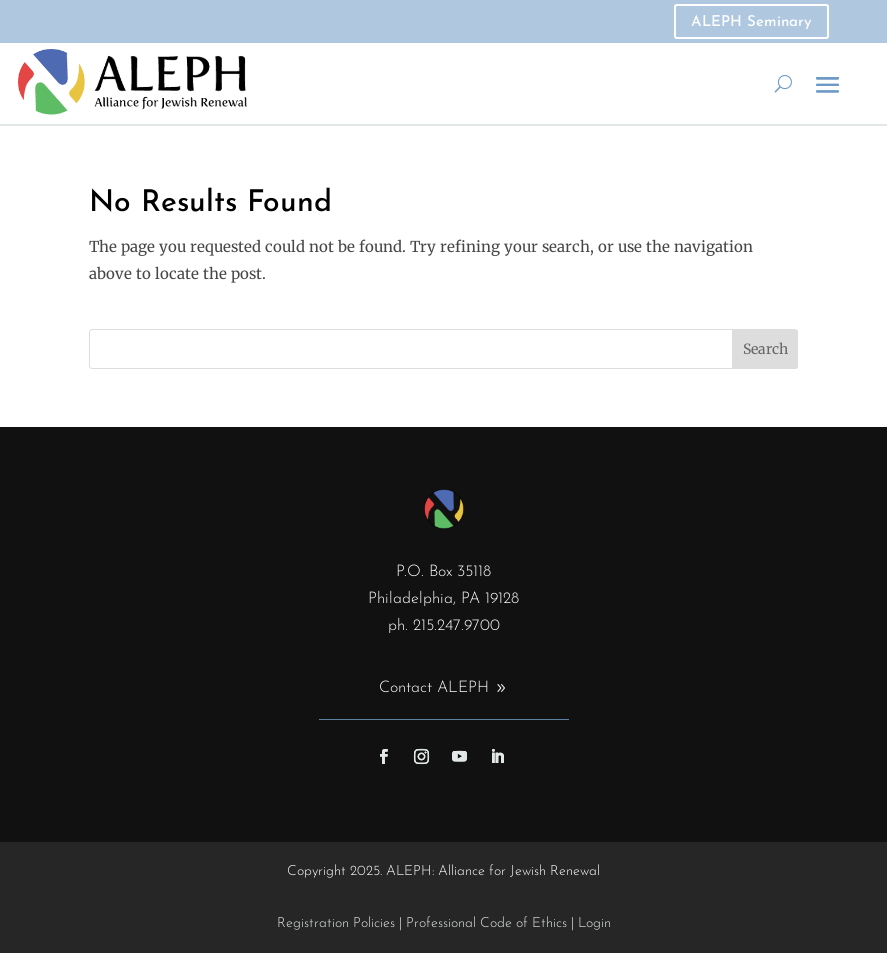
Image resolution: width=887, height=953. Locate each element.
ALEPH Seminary (751, 22)
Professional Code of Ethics (486, 923)
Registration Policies (336, 923)
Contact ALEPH (434, 688)
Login (594, 923)
